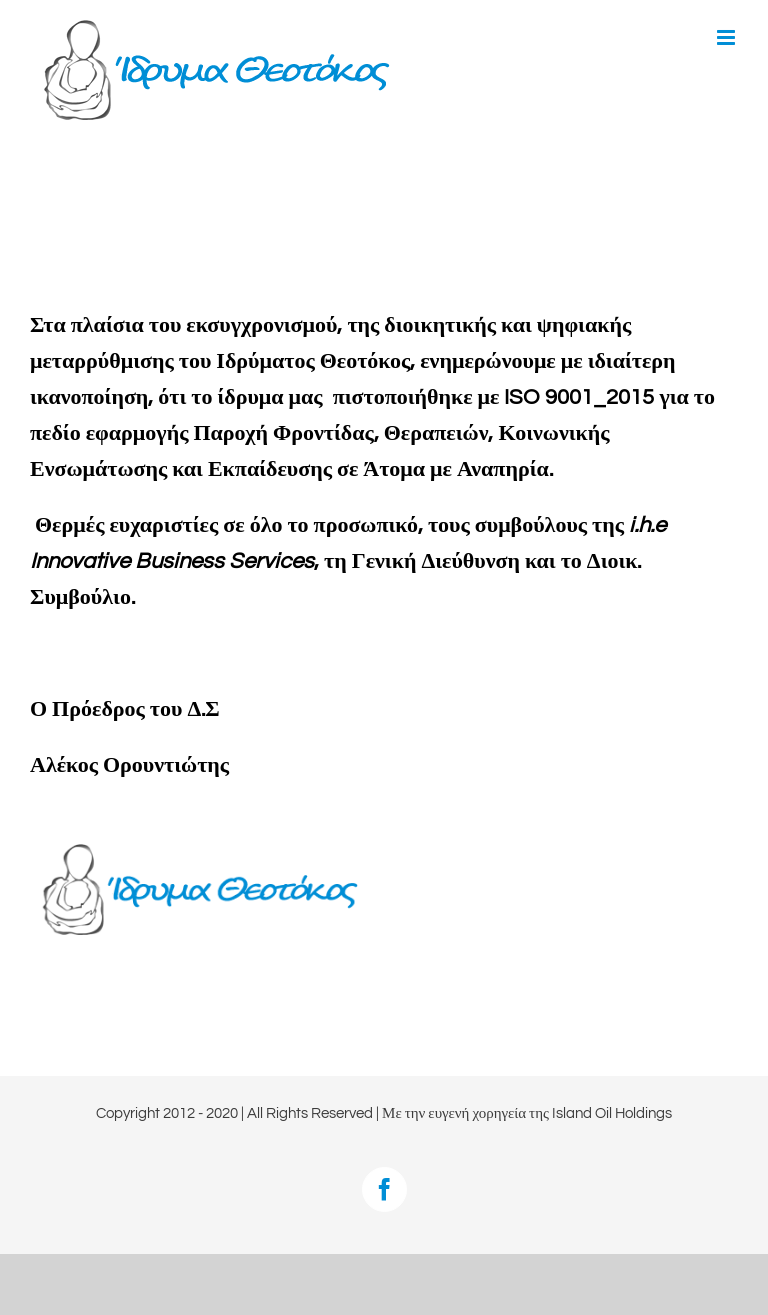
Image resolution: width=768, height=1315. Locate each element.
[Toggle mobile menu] (727, 37)
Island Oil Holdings (612, 1113)
